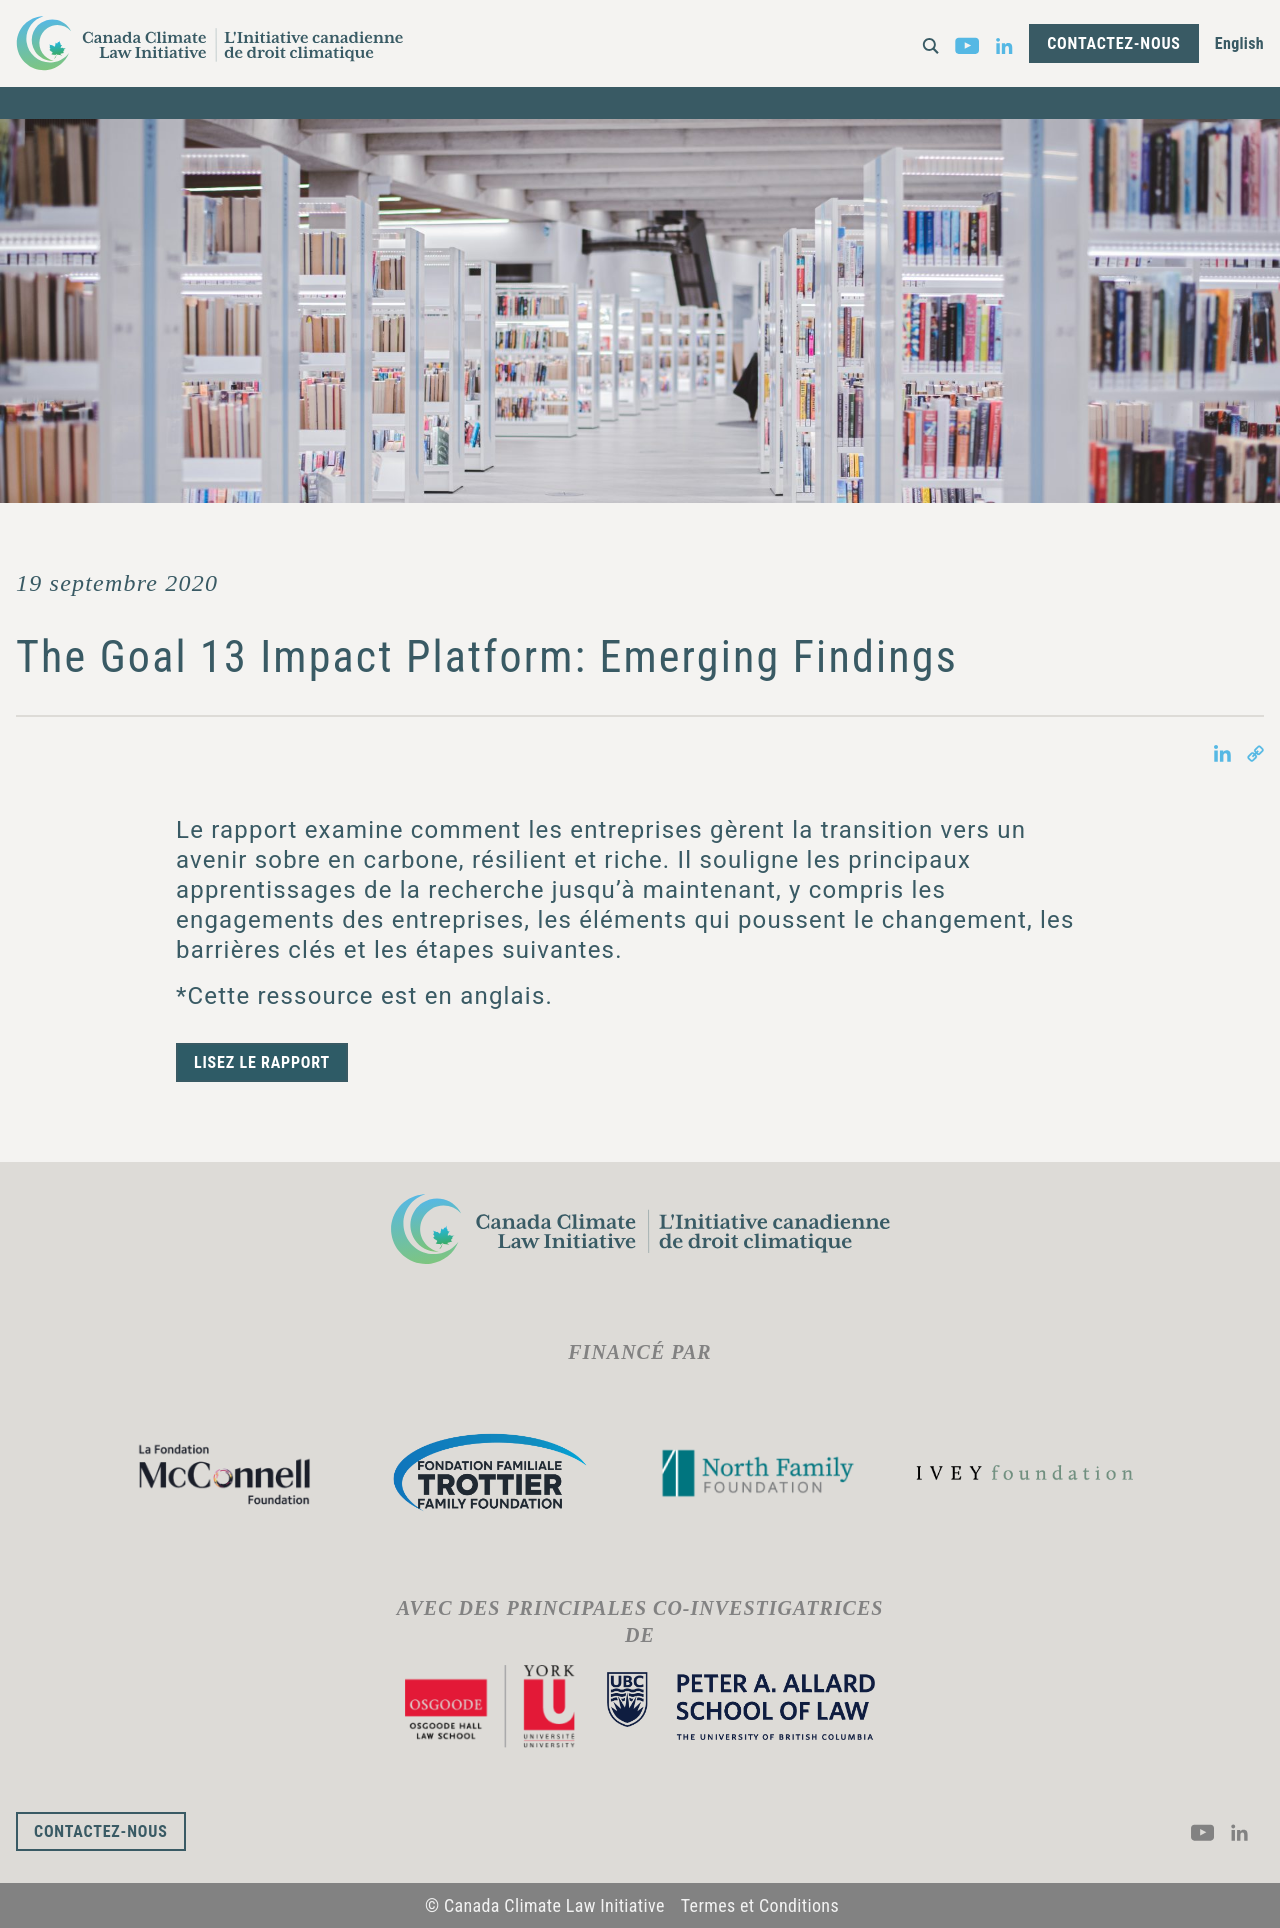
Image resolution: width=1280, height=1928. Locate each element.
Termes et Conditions (760, 1905)
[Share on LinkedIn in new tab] (1222, 752)
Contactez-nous (1114, 43)
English (1239, 43)
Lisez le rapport (262, 1062)
